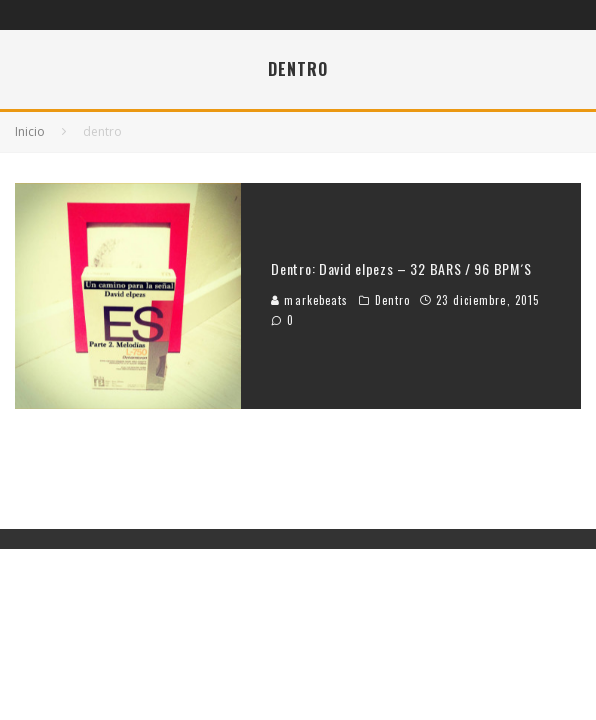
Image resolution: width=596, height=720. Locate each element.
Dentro (393, 300)
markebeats (309, 300)
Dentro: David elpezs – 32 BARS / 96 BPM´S (401, 268)
